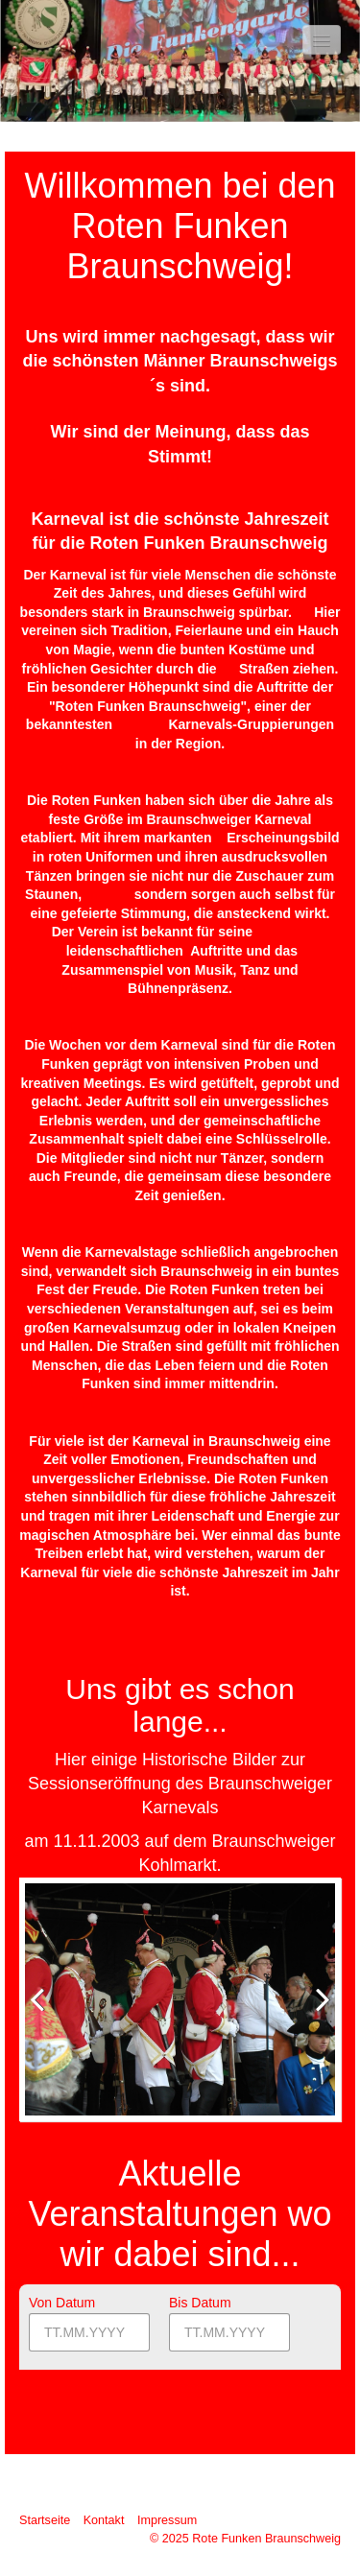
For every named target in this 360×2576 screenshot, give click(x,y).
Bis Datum (200, 2302)
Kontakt (104, 2520)
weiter (315, 2014)
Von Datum (62, 2302)
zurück (44, 2014)
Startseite (44, 2520)
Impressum (167, 2520)
